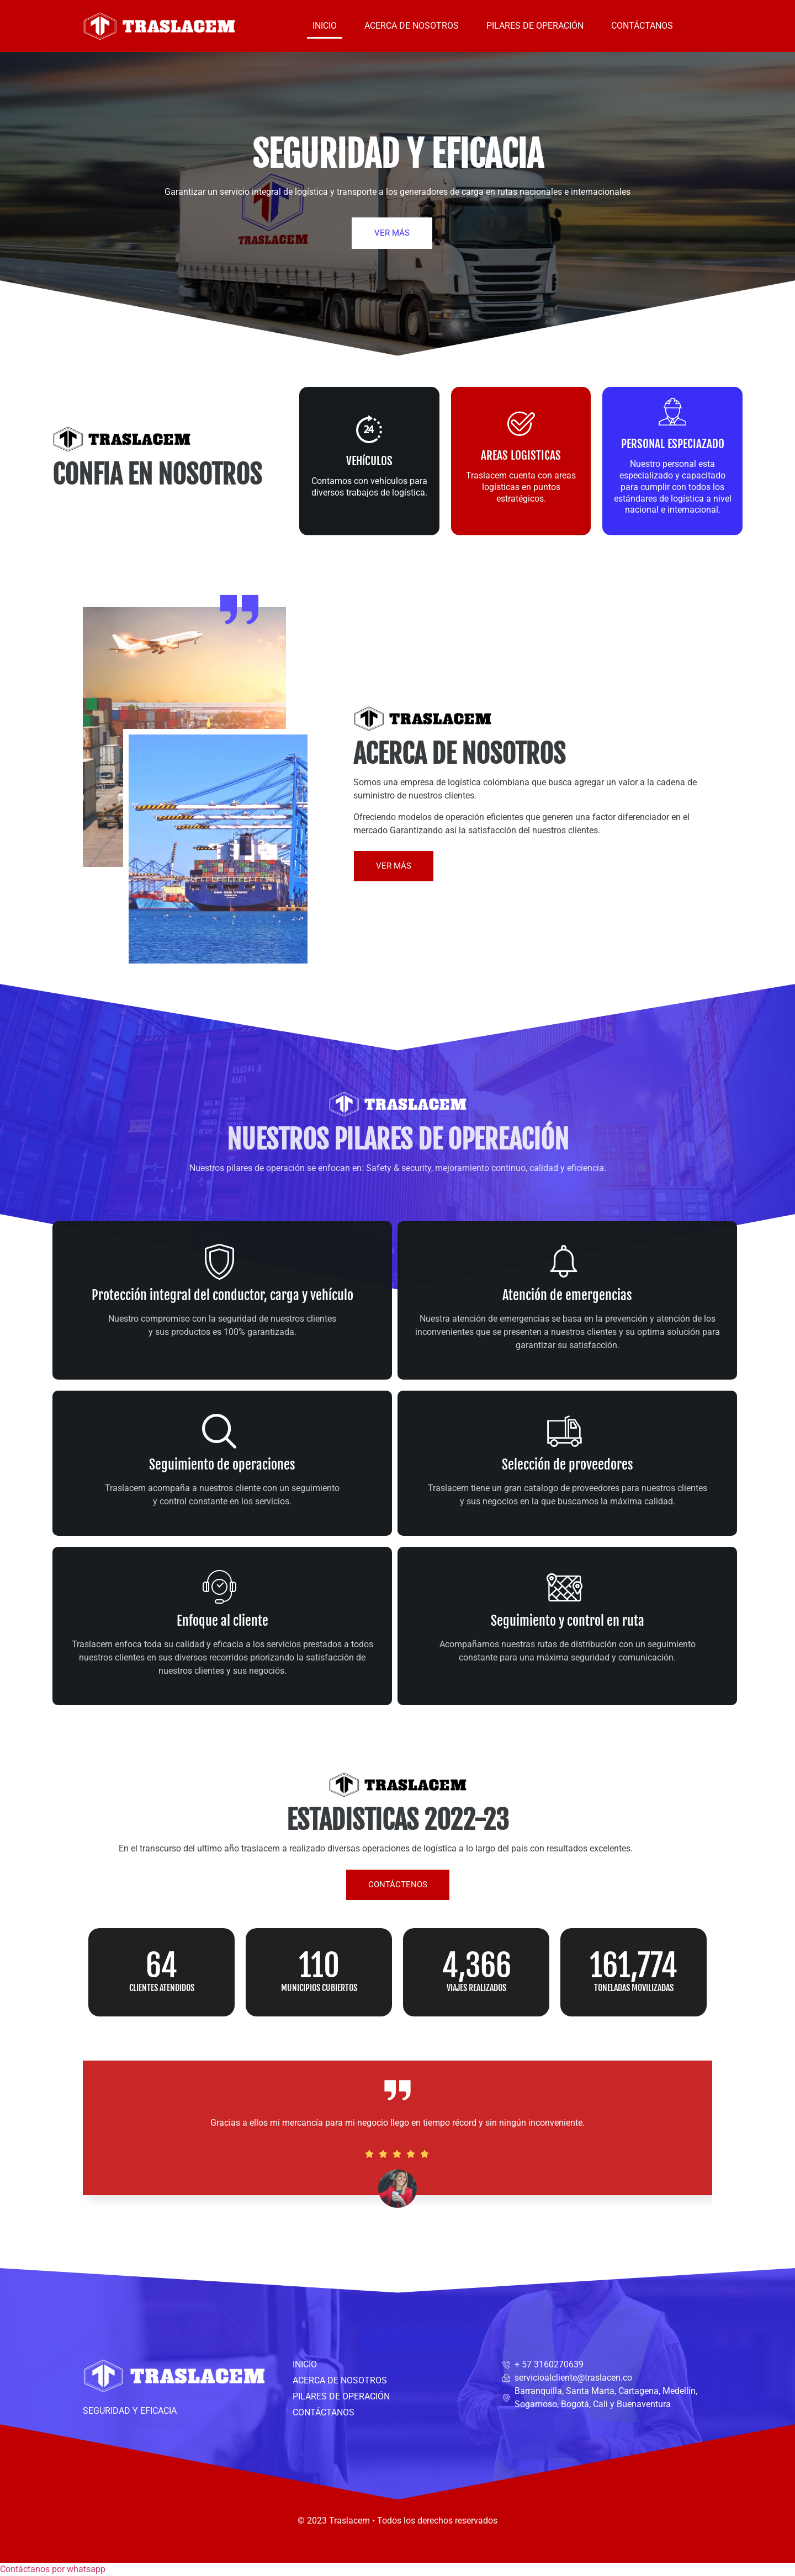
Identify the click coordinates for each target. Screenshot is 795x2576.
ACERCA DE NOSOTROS (411, 25)
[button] (52, 2569)
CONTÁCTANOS (642, 25)
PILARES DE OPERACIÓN (535, 25)
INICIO (324, 25)
